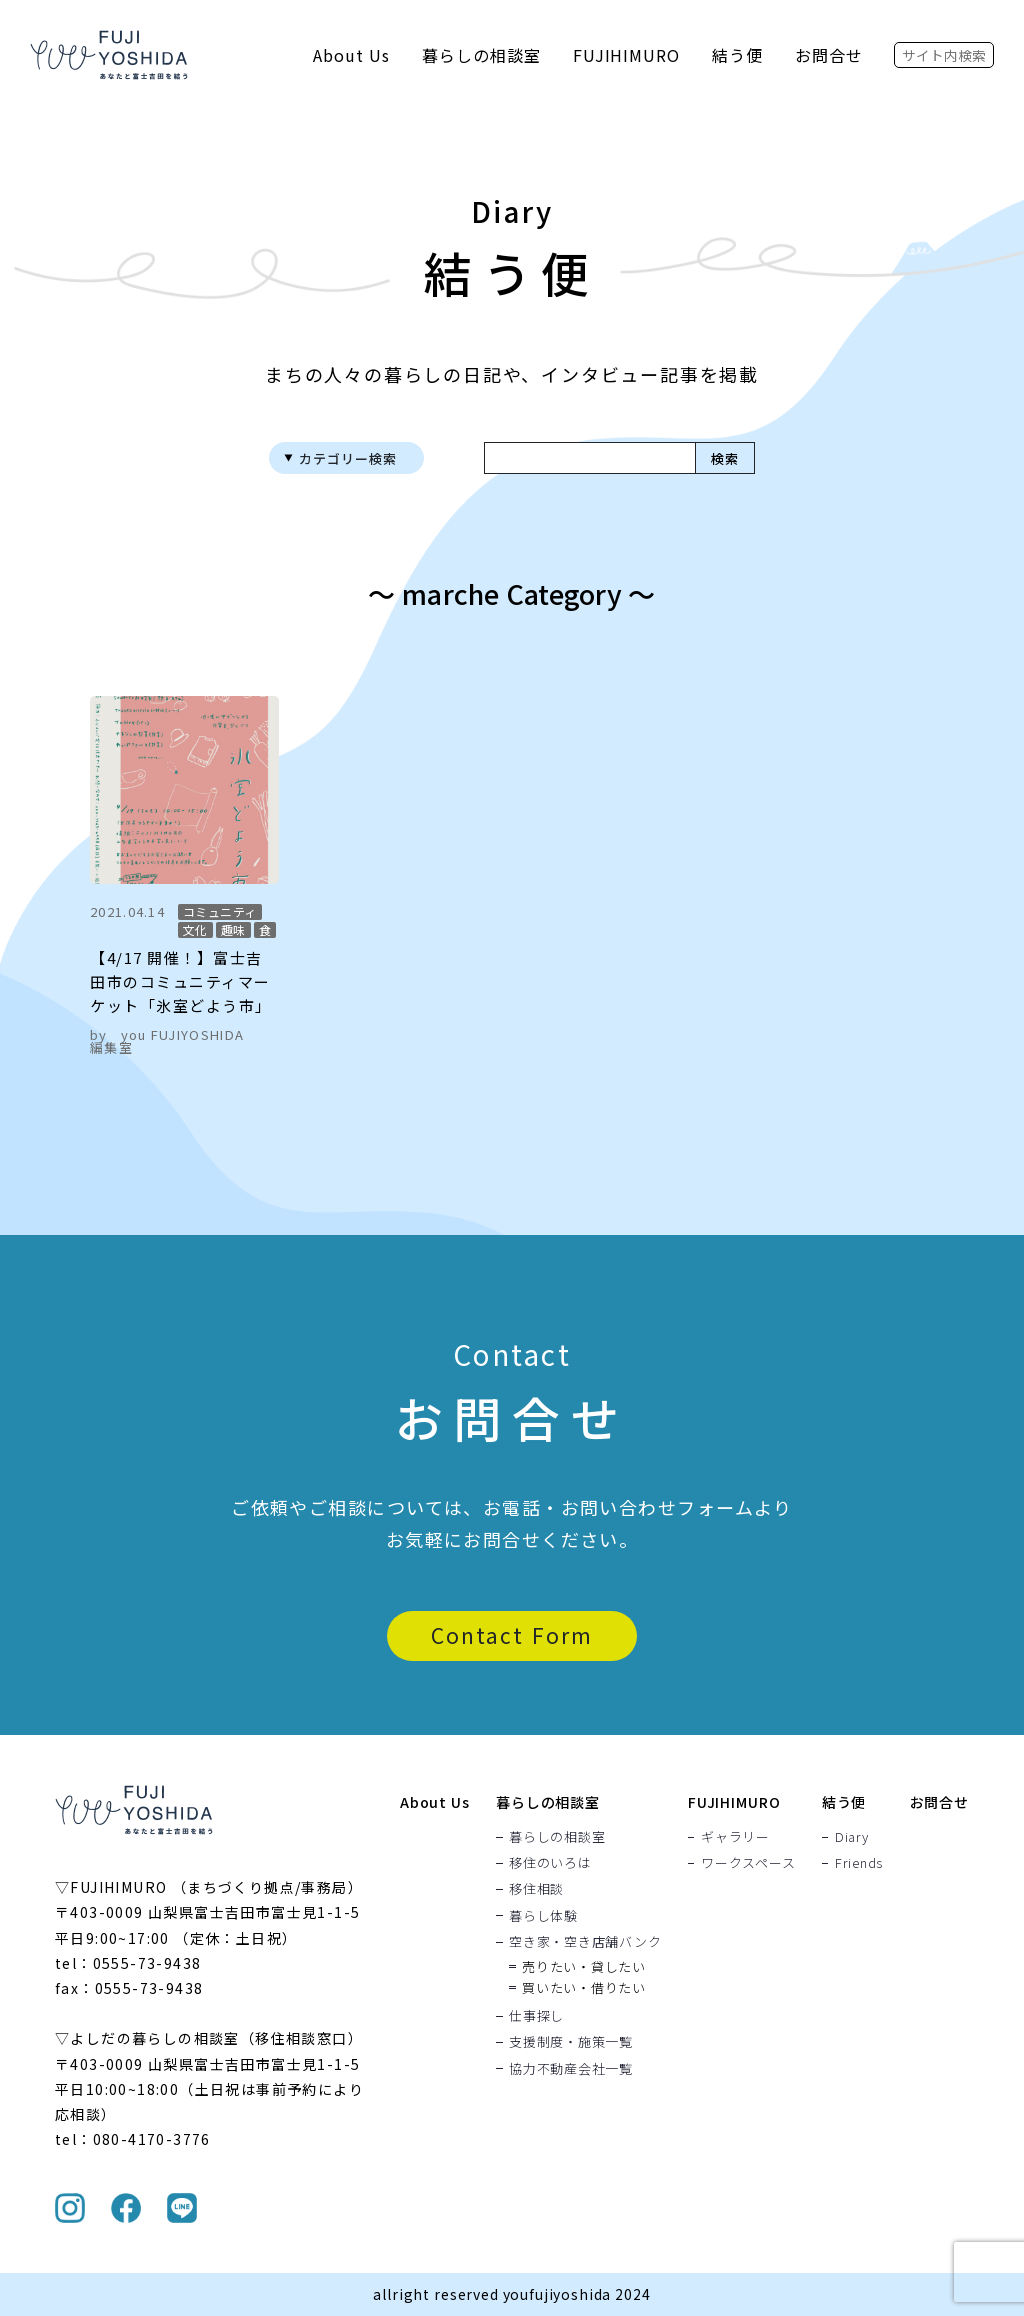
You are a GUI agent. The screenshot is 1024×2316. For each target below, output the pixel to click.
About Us (351, 55)
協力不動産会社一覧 (571, 2068)
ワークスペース (748, 1862)
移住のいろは (550, 1862)
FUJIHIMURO (627, 55)
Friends (859, 1862)
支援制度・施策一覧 (571, 2042)
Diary (852, 1836)
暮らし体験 (543, 1915)
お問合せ (829, 55)
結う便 (737, 55)
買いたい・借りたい (584, 1986)
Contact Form (512, 1635)
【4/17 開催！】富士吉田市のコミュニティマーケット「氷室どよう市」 (181, 981)
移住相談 (536, 1889)
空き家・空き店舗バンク (585, 1941)
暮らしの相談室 (481, 55)
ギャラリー (735, 1836)
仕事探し (536, 2015)
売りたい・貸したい (584, 1965)
